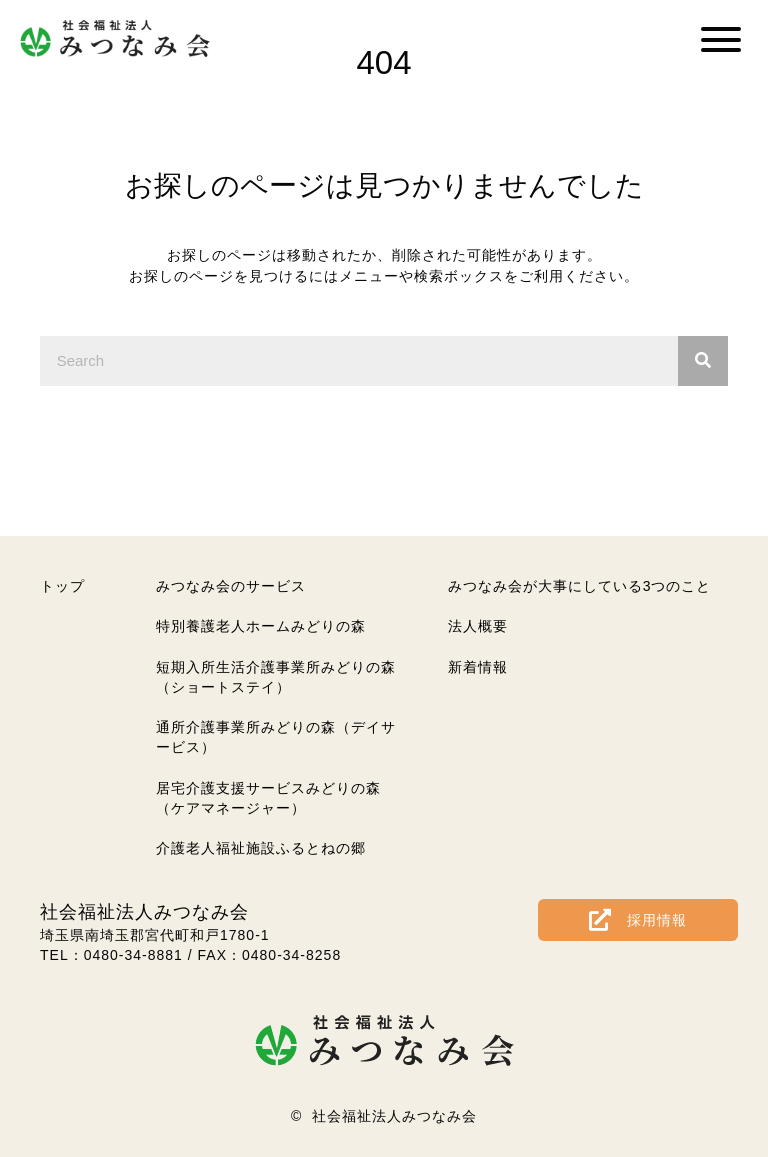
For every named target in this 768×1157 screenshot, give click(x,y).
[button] (721, 39)
